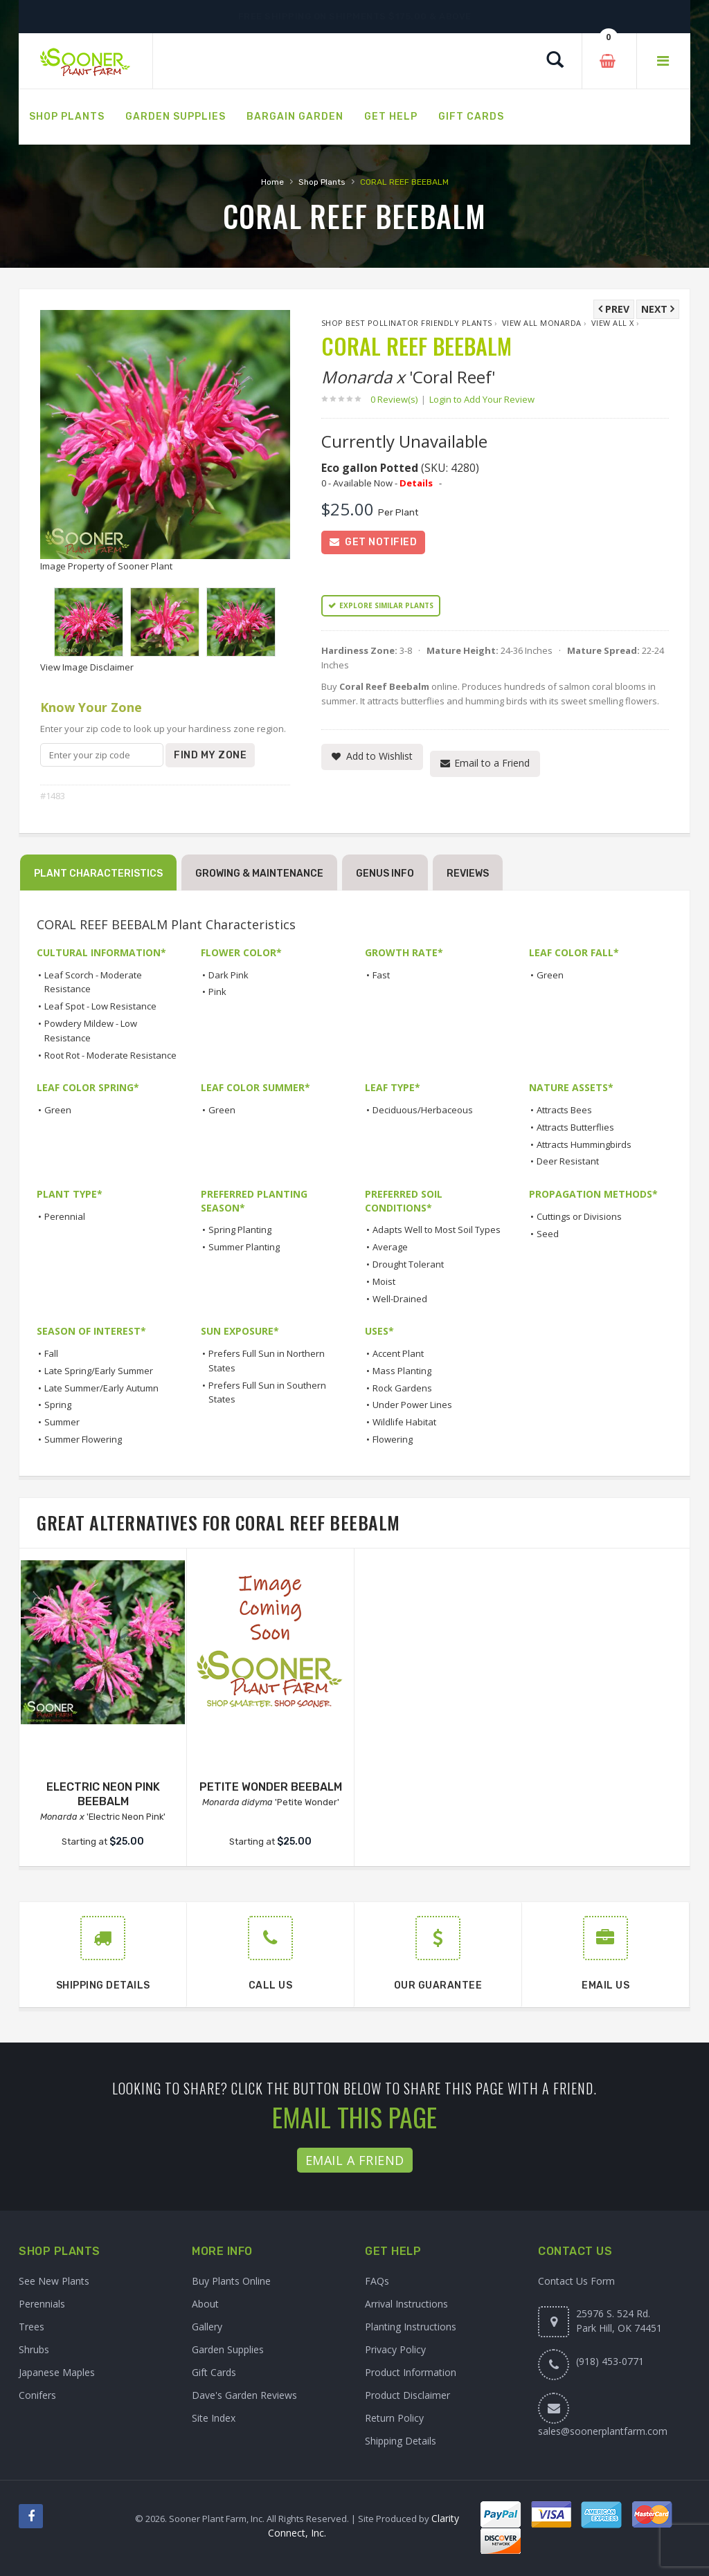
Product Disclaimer (407, 2395)
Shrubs (34, 2349)
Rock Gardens (402, 1388)
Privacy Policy (395, 2349)
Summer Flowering (83, 1439)
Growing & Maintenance (259, 873)
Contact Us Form (576, 2280)
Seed (548, 1233)
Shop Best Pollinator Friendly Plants (406, 323)
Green (550, 975)
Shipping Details (400, 2440)
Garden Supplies (228, 2349)
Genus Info (385, 873)
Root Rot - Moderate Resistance (110, 1055)
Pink (217, 991)
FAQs (377, 2280)
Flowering (393, 1439)
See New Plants (54, 2280)
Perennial (64, 1216)
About (205, 2303)
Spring (57, 1404)
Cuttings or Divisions (579, 1216)
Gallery (207, 2326)
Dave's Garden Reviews (244, 2395)
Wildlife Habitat (404, 1422)
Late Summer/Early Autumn (101, 1388)
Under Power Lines (412, 1404)
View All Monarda (542, 323)
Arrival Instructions (406, 2303)
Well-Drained (400, 1298)
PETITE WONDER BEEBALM (270, 1786)
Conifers (37, 2395)
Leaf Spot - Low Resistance (100, 1006)
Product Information (410, 2372)
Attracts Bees (564, 1110)
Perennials (42, 2303)
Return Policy (394, 2417)
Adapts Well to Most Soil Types (437, 1229)
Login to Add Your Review (482, 399)
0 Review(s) (398, 399)
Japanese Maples (57, 2372)
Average (390, 1247)
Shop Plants (321, 182)
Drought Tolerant (408, 1264)
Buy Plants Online (231, 2280)
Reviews (468, 873)
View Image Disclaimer (87, 667)
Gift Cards (214, 2372)
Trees (31, 2326)
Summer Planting (244, 1247)
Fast (381, 975)
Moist (384, 1281)
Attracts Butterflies (575, 1127)
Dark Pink (228, 975)
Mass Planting (402, 1370)
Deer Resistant (568, 1161)
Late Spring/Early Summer (98, 1370)
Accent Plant (398, 1353)
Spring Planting (239, 1229)
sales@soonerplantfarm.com (602, 2431)
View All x (612, 323)
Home (272, 182)
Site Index (213, 2417)
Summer (62, 1422)
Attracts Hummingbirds (584, 1144)
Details (416, 483)
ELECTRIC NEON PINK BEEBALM (103, 1794)
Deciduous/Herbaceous (423, 1110)
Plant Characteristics (98, 873)
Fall (51, 1353)
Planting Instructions (410, 2326)
